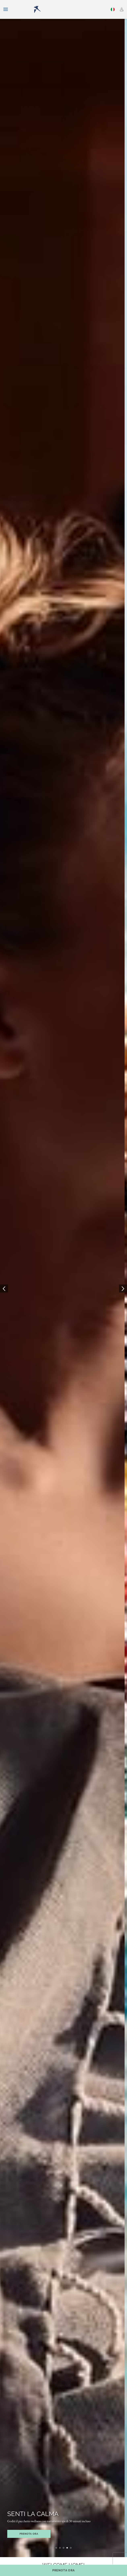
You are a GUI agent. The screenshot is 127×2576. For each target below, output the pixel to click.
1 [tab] (56, 2548)
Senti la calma (35, 2513)
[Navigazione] (5, 9)
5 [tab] (70, 2548)
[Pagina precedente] (4, 1288)
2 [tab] (60, 2548)
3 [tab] (63, 2548)
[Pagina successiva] (123, 1288)
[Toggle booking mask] (63, 2570)
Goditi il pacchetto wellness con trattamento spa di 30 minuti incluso (51, 2521)
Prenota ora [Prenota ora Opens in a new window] (31, 2533)
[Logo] (64, 9)
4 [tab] (67, 2548)
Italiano (113, 9)
